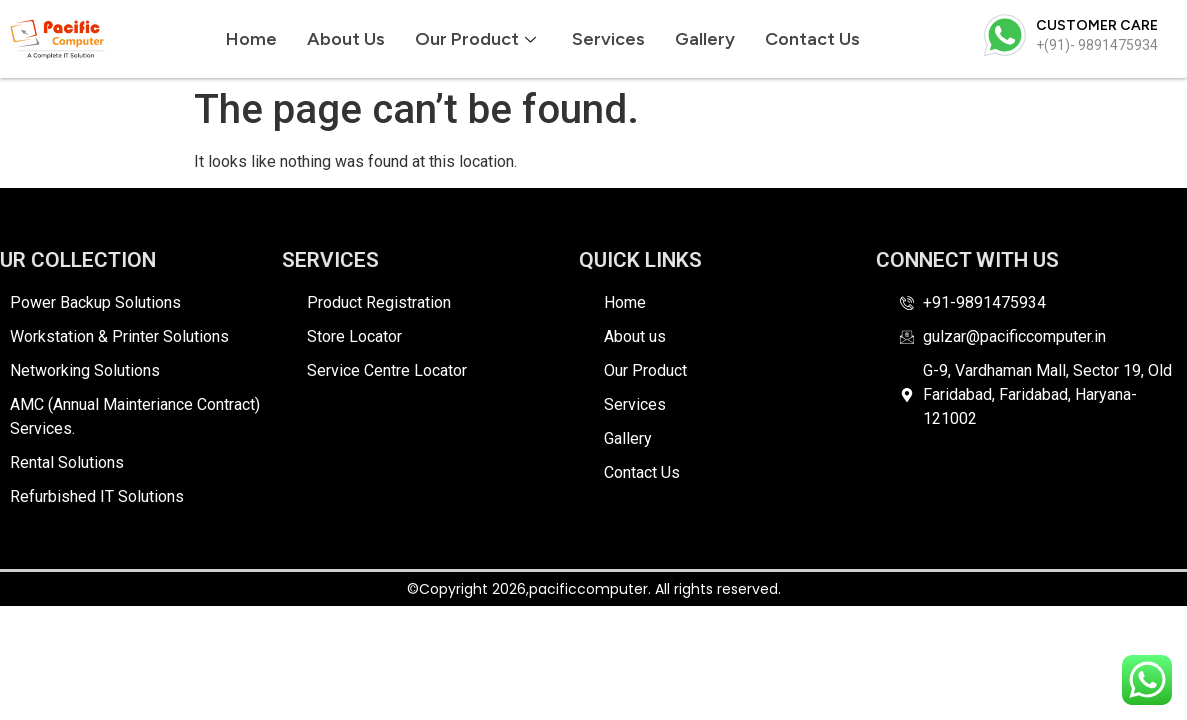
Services (608, 39)
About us (346, 39)
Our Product (475, 39)
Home (251, 39)
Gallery (705, 39)
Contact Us (812, 39)
